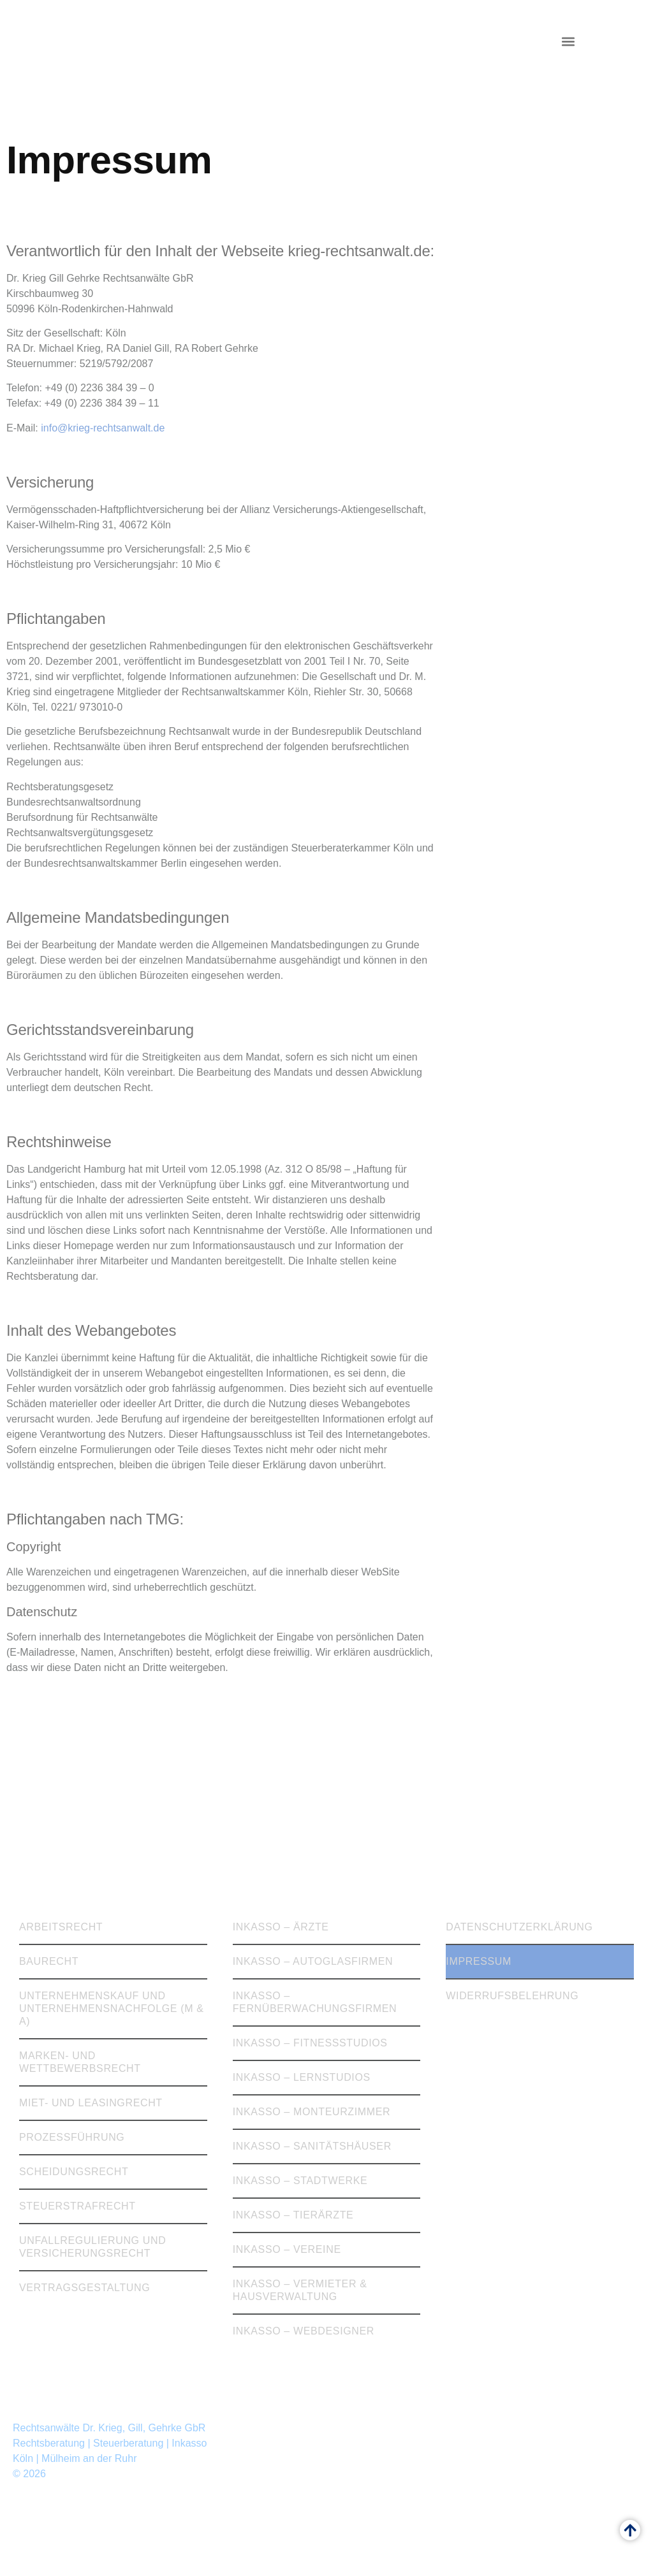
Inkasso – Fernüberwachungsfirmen (315, 2002)
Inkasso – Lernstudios (302, 2077)
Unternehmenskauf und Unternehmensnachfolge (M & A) (111, 2008)
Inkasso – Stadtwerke (300, 2180)
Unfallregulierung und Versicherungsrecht (92, 2247)
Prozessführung (71, 2137)
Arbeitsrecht (61, 1926)
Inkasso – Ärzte (281, 1926)
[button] (567, 41)
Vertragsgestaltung (84, 2287)
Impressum (478, 1961)
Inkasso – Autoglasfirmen (313, 1961)
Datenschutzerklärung (519, 1926)
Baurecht (48, 1961)
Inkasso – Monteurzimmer (312, 2111)
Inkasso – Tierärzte (293, 2215)
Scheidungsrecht (73, 2171)
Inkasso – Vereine (287, 2249)
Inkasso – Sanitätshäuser (312, 2146)
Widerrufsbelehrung (512, 1995)
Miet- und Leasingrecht (91, 2102)
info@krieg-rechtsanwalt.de (103, 428)
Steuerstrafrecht (77, 2206)
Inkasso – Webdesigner (303, 2331)
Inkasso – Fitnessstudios (310, 2042)
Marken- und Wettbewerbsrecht (80, 2062)
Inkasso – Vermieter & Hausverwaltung (300, 2290)
